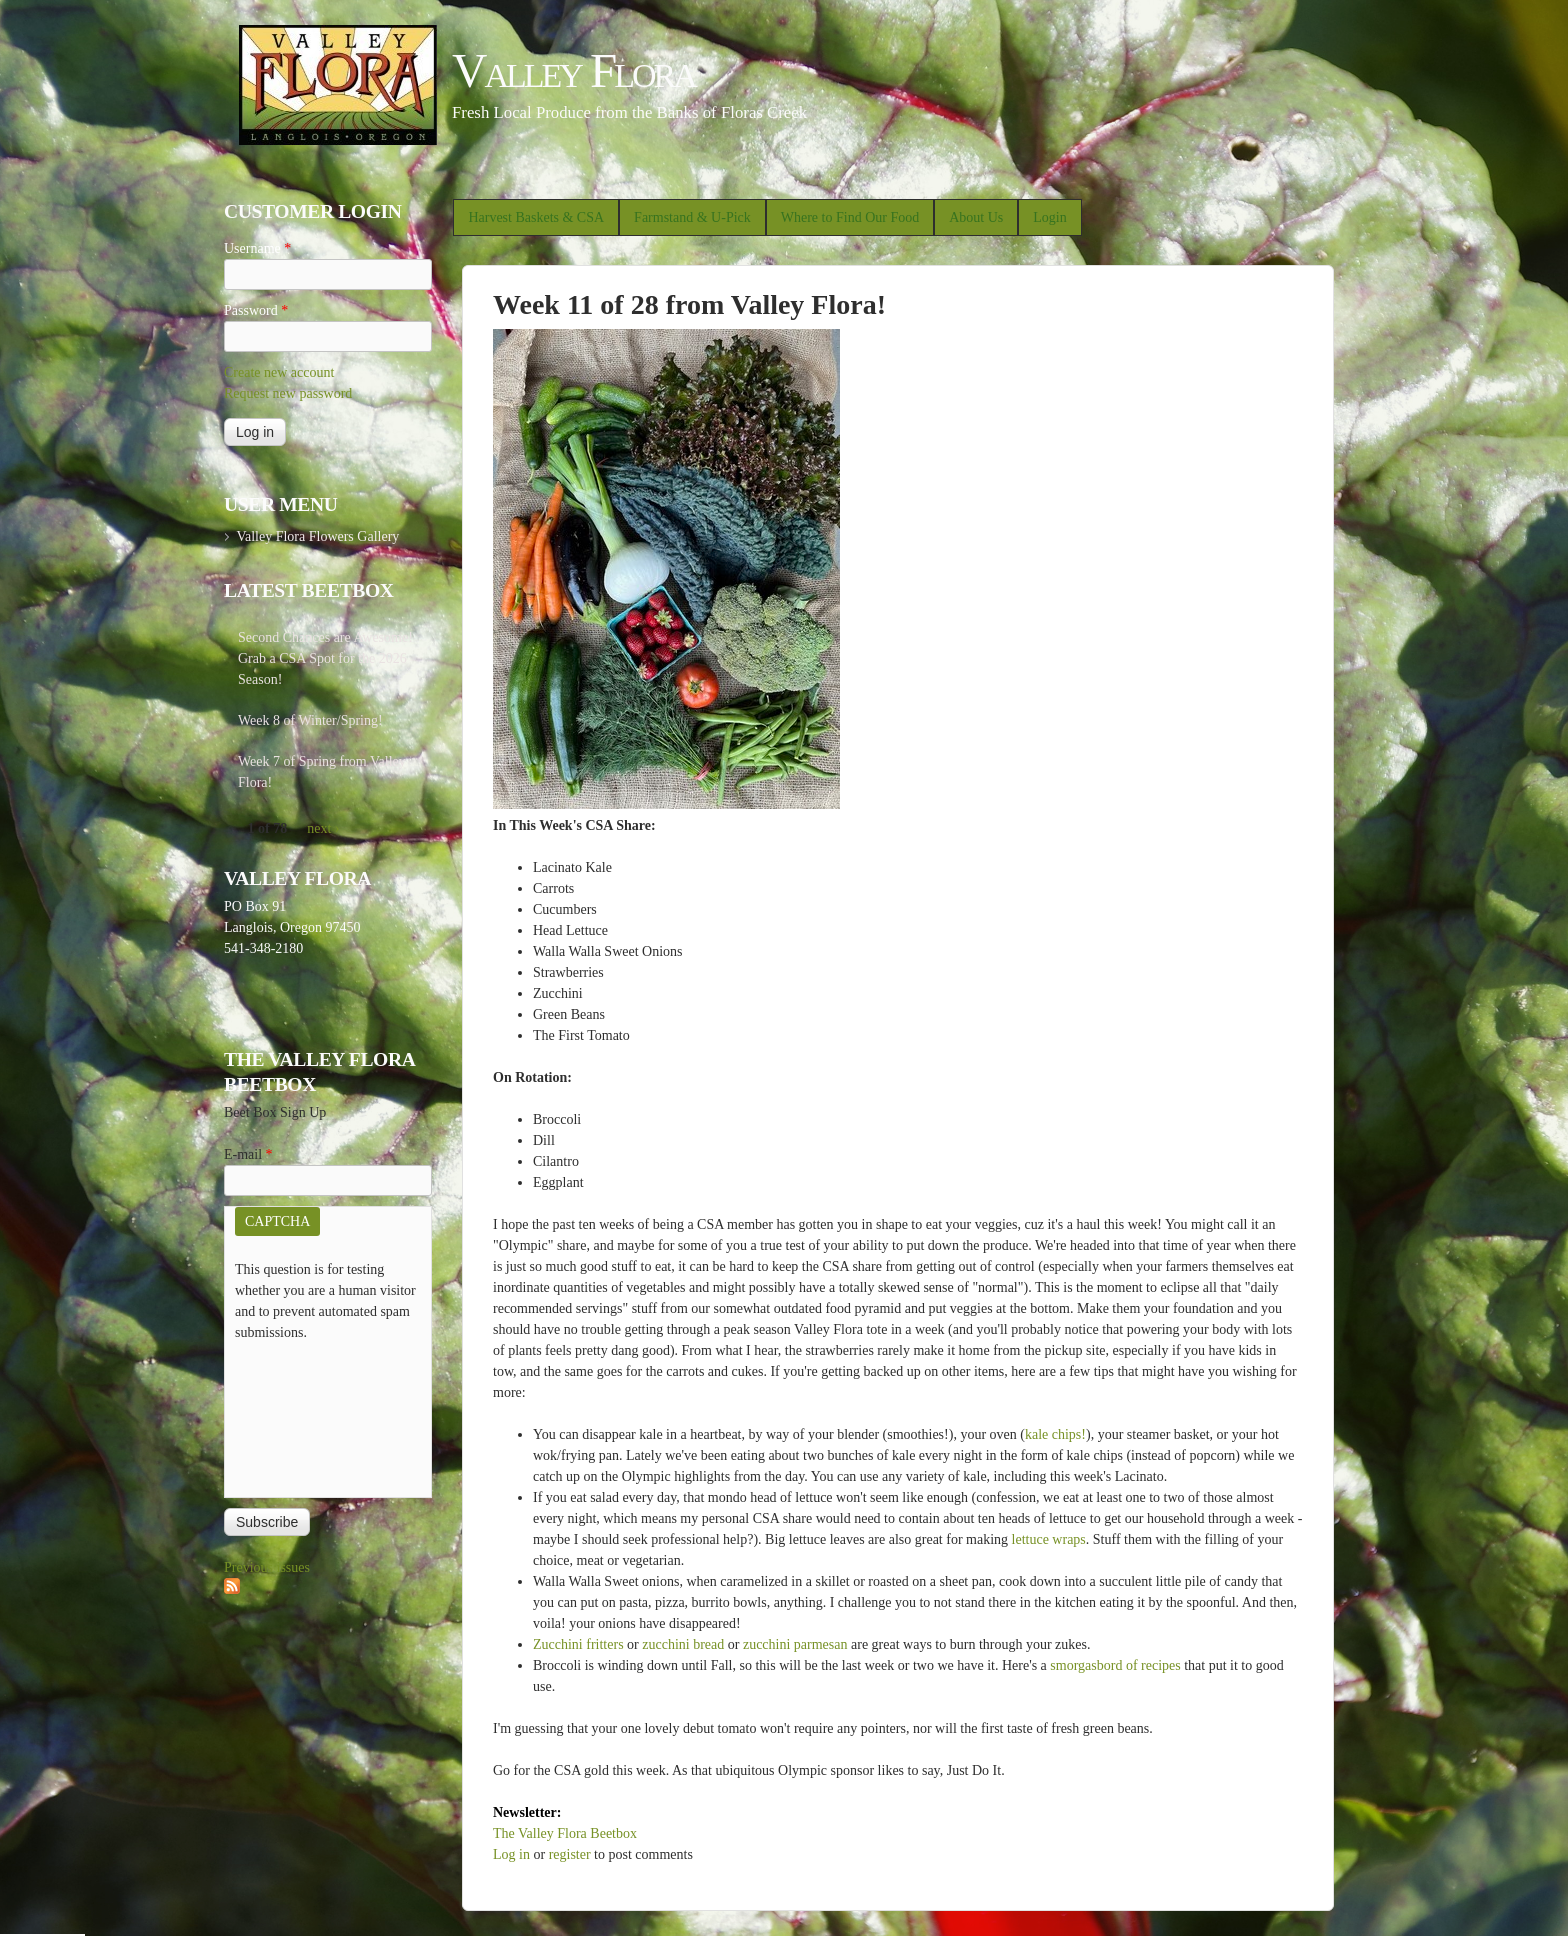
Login (1049, 217)
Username (257, 248)
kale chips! (1055, 1434)
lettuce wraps (1049, 1539)
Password (256, 310)
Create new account (279, 372)
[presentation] (317, 1415)
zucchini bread (683, 1644)
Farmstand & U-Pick (692, 217)
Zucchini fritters (578, 1644)
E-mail (248, 1154)
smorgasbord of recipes (1115, 1665)
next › (323, 828)
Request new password (288, 393)
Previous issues (267, 1567)
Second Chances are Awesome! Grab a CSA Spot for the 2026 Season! (325, 658)
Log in (511, 1854)
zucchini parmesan (795, 1644)
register (570, 1854)
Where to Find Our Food (850, 217)
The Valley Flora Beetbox (565, 1833)
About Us (976, 217)
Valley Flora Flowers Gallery (317, 536)
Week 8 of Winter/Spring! (310, 720)
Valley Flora (573, 70)
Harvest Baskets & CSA (536, 217)
